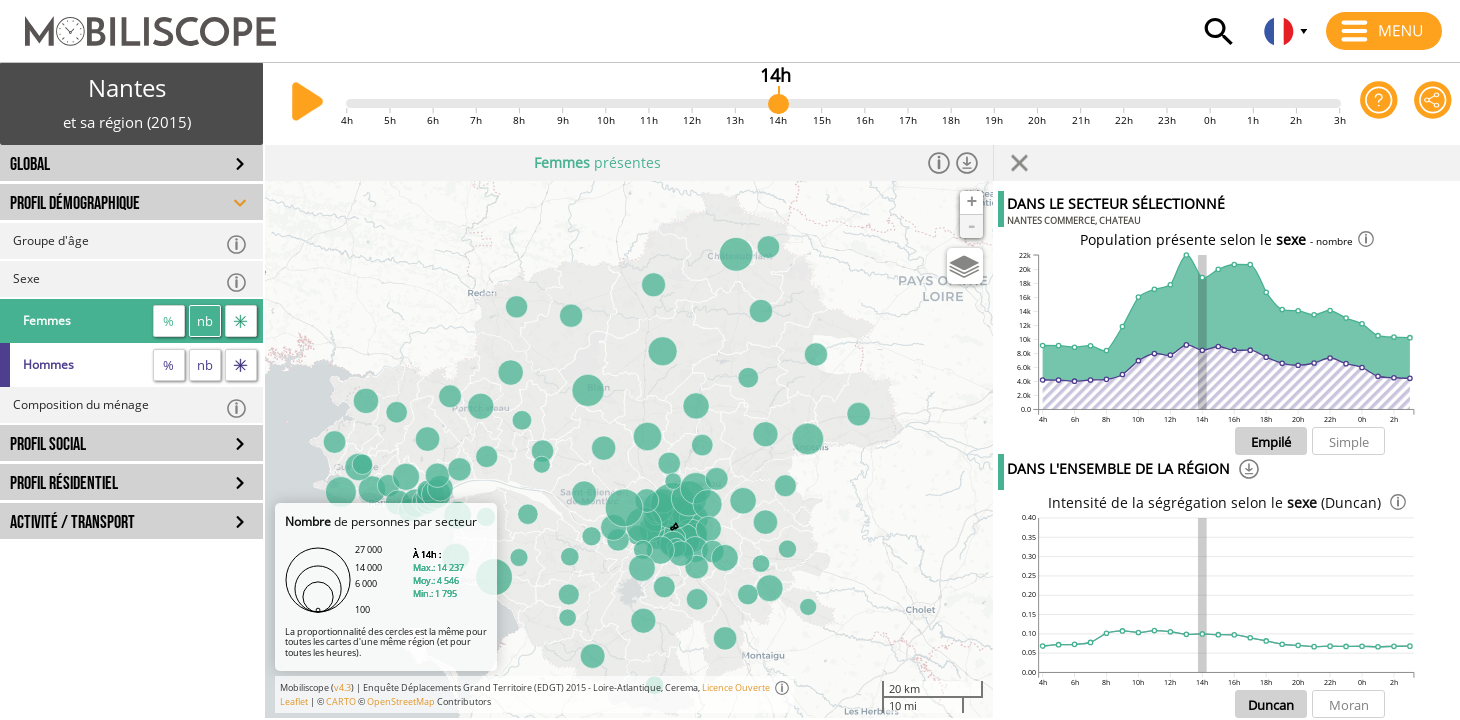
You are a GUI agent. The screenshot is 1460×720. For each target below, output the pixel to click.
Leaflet (294, 701)
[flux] (241, 321)
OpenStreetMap (401, 701)
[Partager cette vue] (1433, 103)
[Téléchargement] (1249, 472)
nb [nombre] (205, 321)
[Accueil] (138, 22)
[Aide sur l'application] (1379, 103)
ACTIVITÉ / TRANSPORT (72, 522)
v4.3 (342, 687)
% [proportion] (168, 321)
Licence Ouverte (736, 687)
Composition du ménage (130, 407)
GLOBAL (30, 164)
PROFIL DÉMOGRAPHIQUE (75, 203)
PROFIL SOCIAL (48, 444)
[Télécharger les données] (967, 163)
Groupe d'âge (130, 243)
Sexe (130, 281)
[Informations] (939, 163)
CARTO (341, 701)
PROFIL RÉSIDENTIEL (64, 483)
